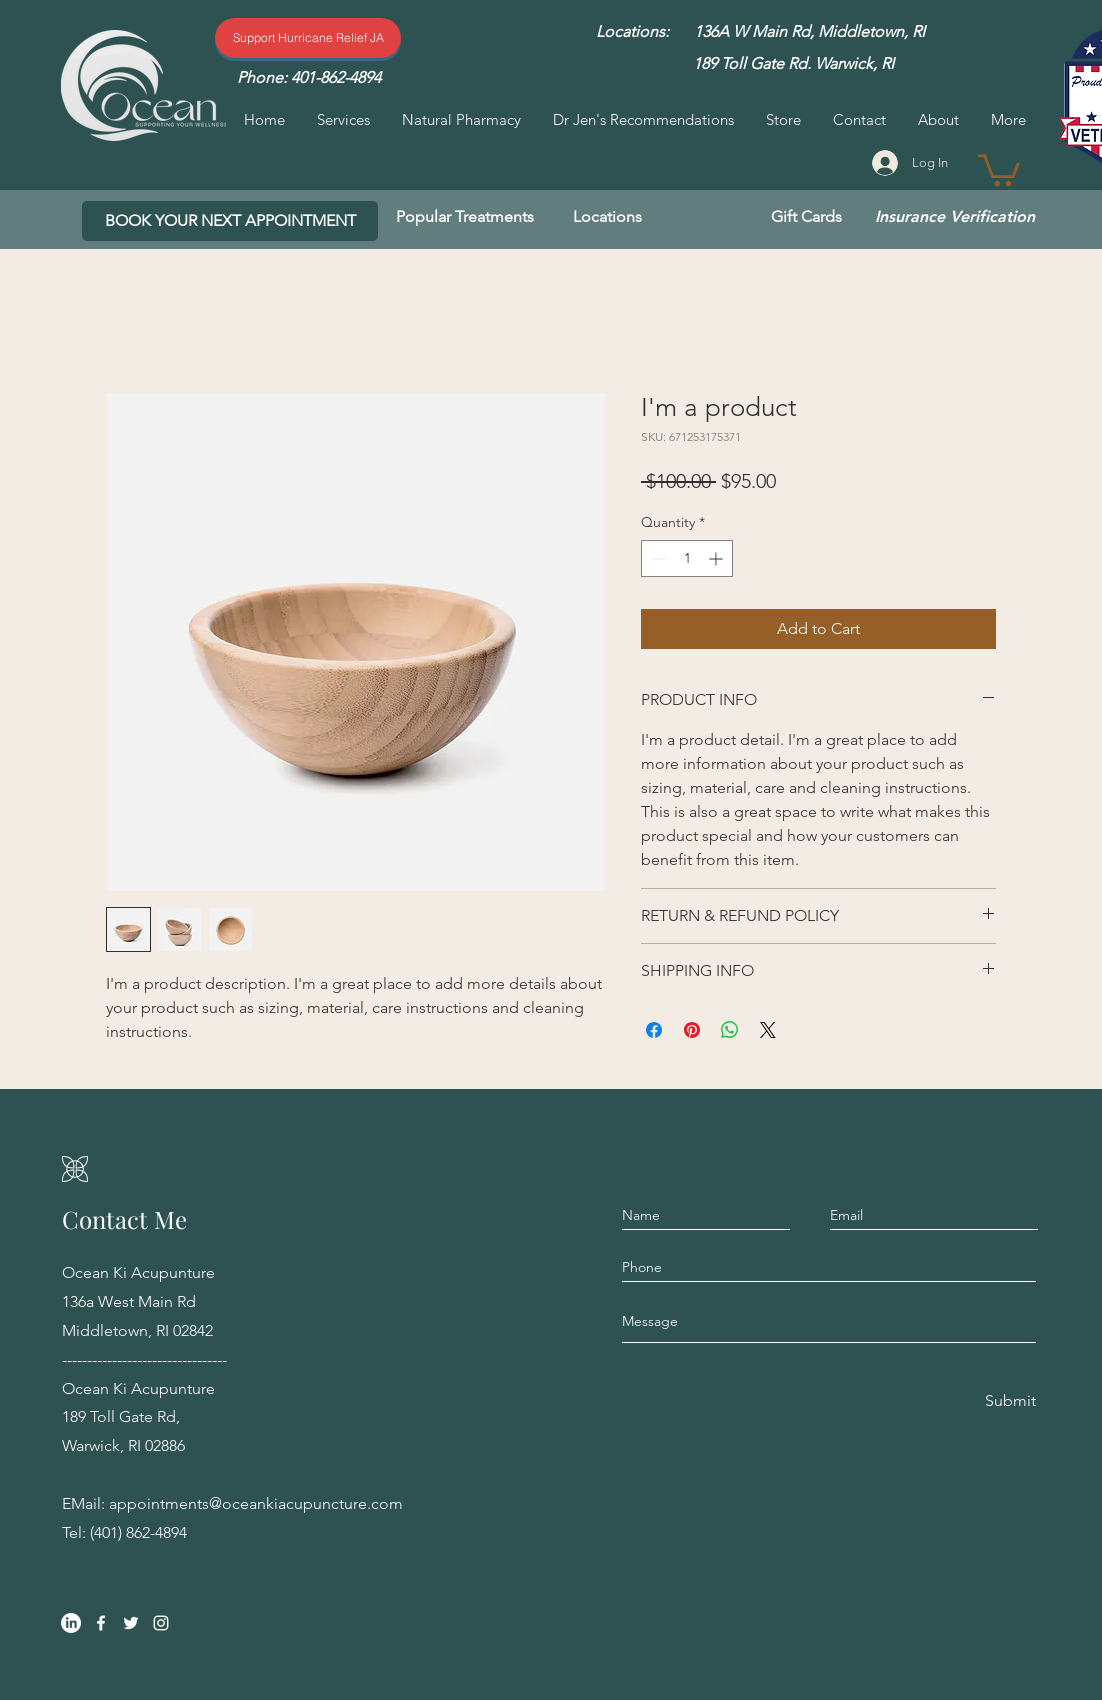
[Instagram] (161, 1623)
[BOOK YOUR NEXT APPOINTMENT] (230, 221)
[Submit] (1009, 1400)
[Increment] (717, 558)
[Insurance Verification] (955, 217)
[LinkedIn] (71, 1623)
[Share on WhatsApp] (730, 1030)
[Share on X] (768, 1030)
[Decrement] (656, 558)
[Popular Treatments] (465, 217)
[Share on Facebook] (654, 1030)
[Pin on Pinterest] (692, 1030)
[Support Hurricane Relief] (308, 38)
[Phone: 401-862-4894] (308, 78)
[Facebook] (101, 1623)
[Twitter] (131, 1623)
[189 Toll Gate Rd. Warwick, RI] (793, 64)
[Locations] (607, 217)
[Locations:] (632, 32)
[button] (999, 168)
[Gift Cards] (806, 217)
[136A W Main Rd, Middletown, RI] (809, 32)
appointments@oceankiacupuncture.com (256, 1503)
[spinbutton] (687, 558)
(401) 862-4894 (138, 1532)
